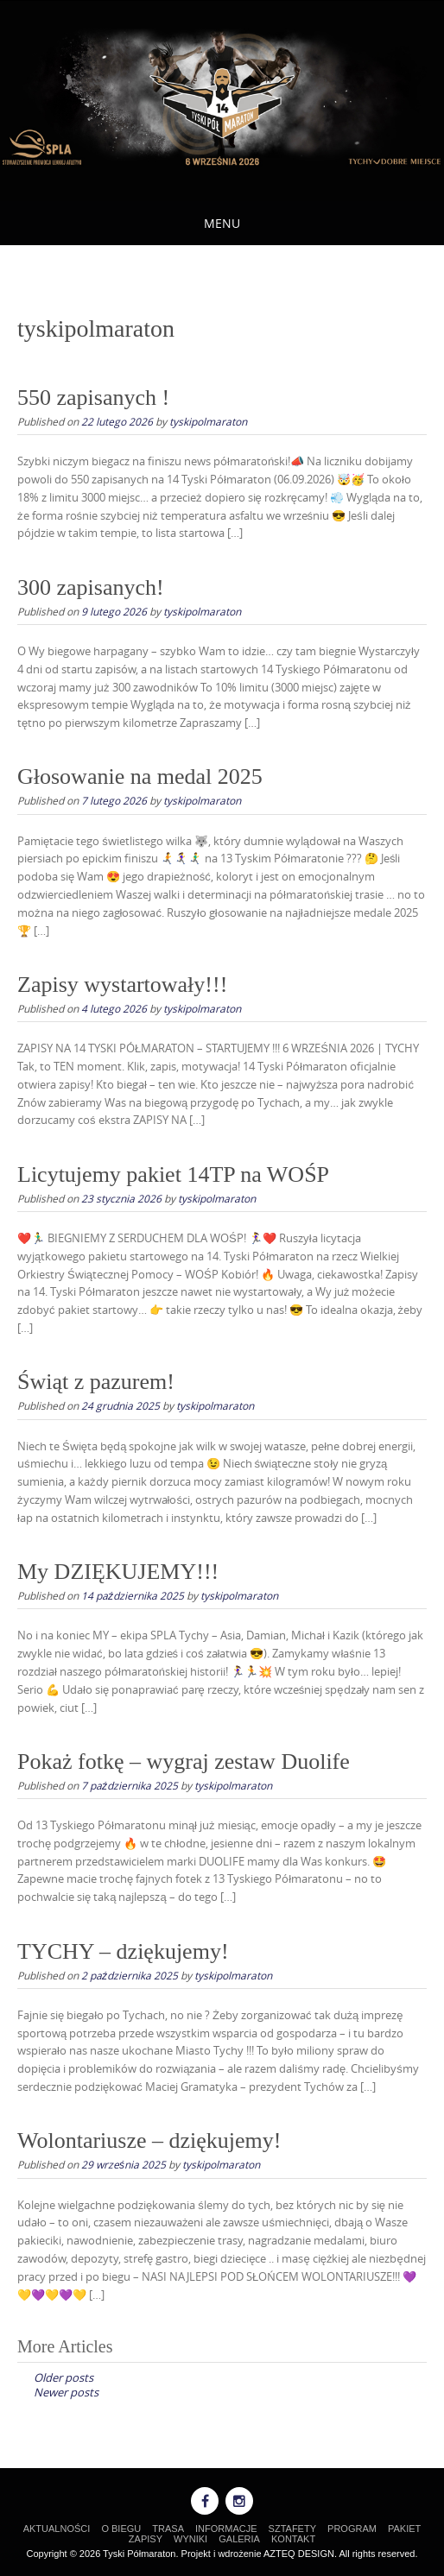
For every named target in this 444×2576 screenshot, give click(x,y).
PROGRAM (352, 2528)
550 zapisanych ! (93, 397)
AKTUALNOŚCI (57, 2528)
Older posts (63, 2377)
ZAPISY (145, 2539)
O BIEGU (121, 2528)
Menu (222, 223)
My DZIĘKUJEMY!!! (118, 1571)
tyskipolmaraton (208, 421)
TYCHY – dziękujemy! (123, 1951)
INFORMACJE (226, 2528)
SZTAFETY (292, 2528)
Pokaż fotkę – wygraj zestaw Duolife (183, 1761)
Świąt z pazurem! (95, 1381)
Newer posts (66, 2392)
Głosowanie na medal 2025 (140, 776)
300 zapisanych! (90, 587)
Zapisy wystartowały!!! (122, 984)
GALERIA (239, 2539)
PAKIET (404, 2528)
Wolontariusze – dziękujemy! (149, 2140)
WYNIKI (190, 2539)
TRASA (168, 2528)
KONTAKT (293, 2539)
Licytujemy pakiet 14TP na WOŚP (173, 1174)
